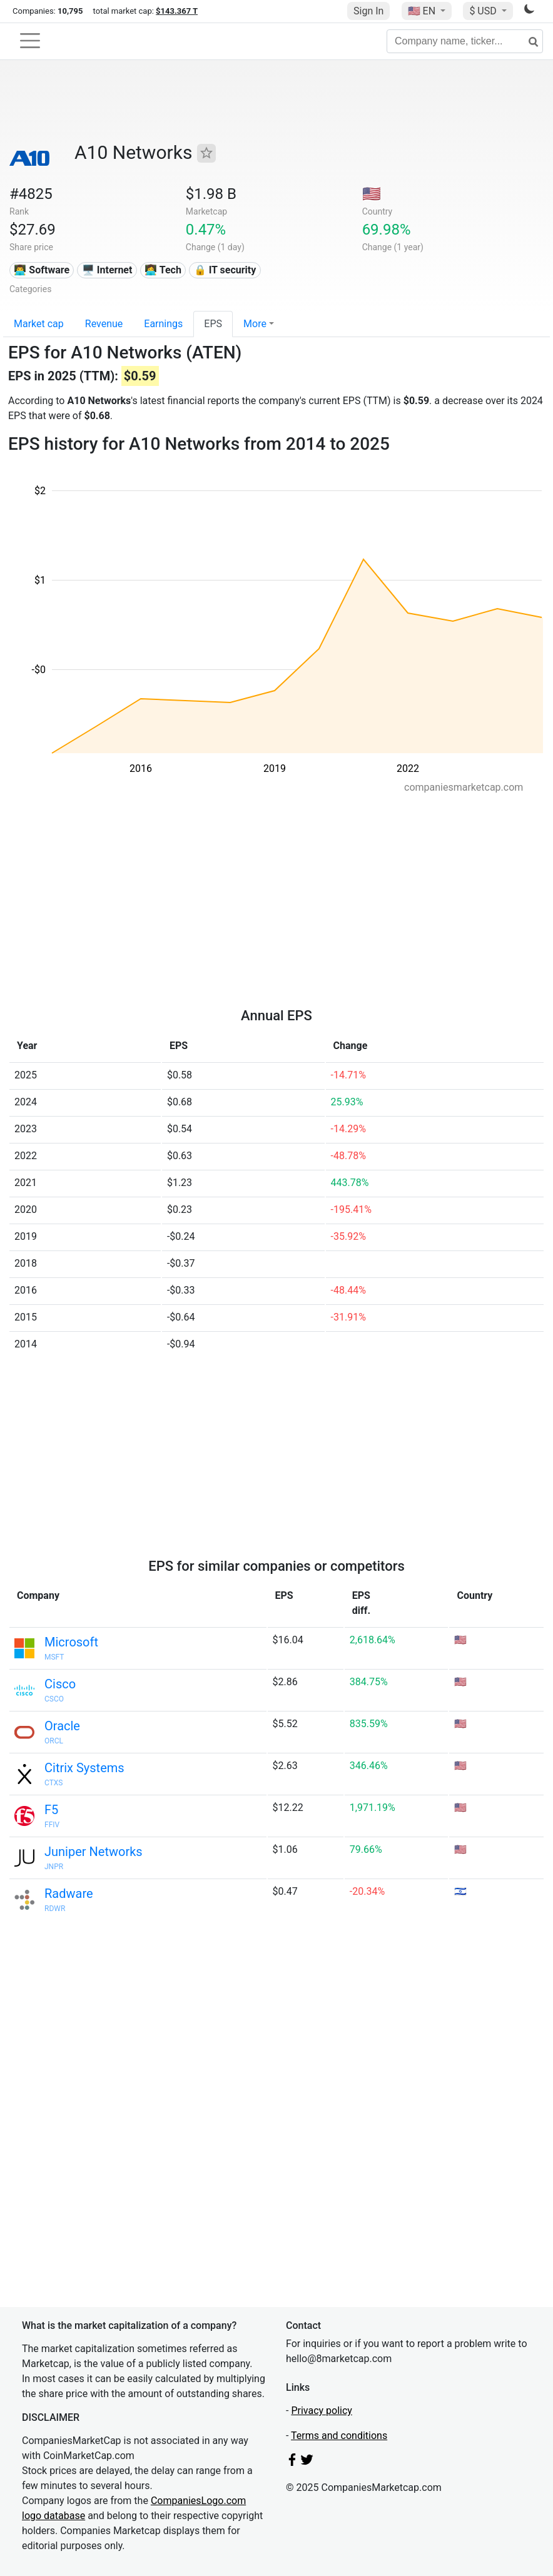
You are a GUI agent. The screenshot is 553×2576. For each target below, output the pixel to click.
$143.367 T (177, 11)
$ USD (484, 11)
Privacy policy (321, 2410)
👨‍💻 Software (41, 270)
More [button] (254, 324)
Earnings (163, 324)
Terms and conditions (339, 2436)
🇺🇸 (423, 11)
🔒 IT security (225, 270)
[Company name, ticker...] (465, 41)
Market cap (39, 324)
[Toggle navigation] (30, 41)
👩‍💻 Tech (163, 270)
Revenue (104, 324)
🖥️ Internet (107, 270)
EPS (213, 324)
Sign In (368, 11)
